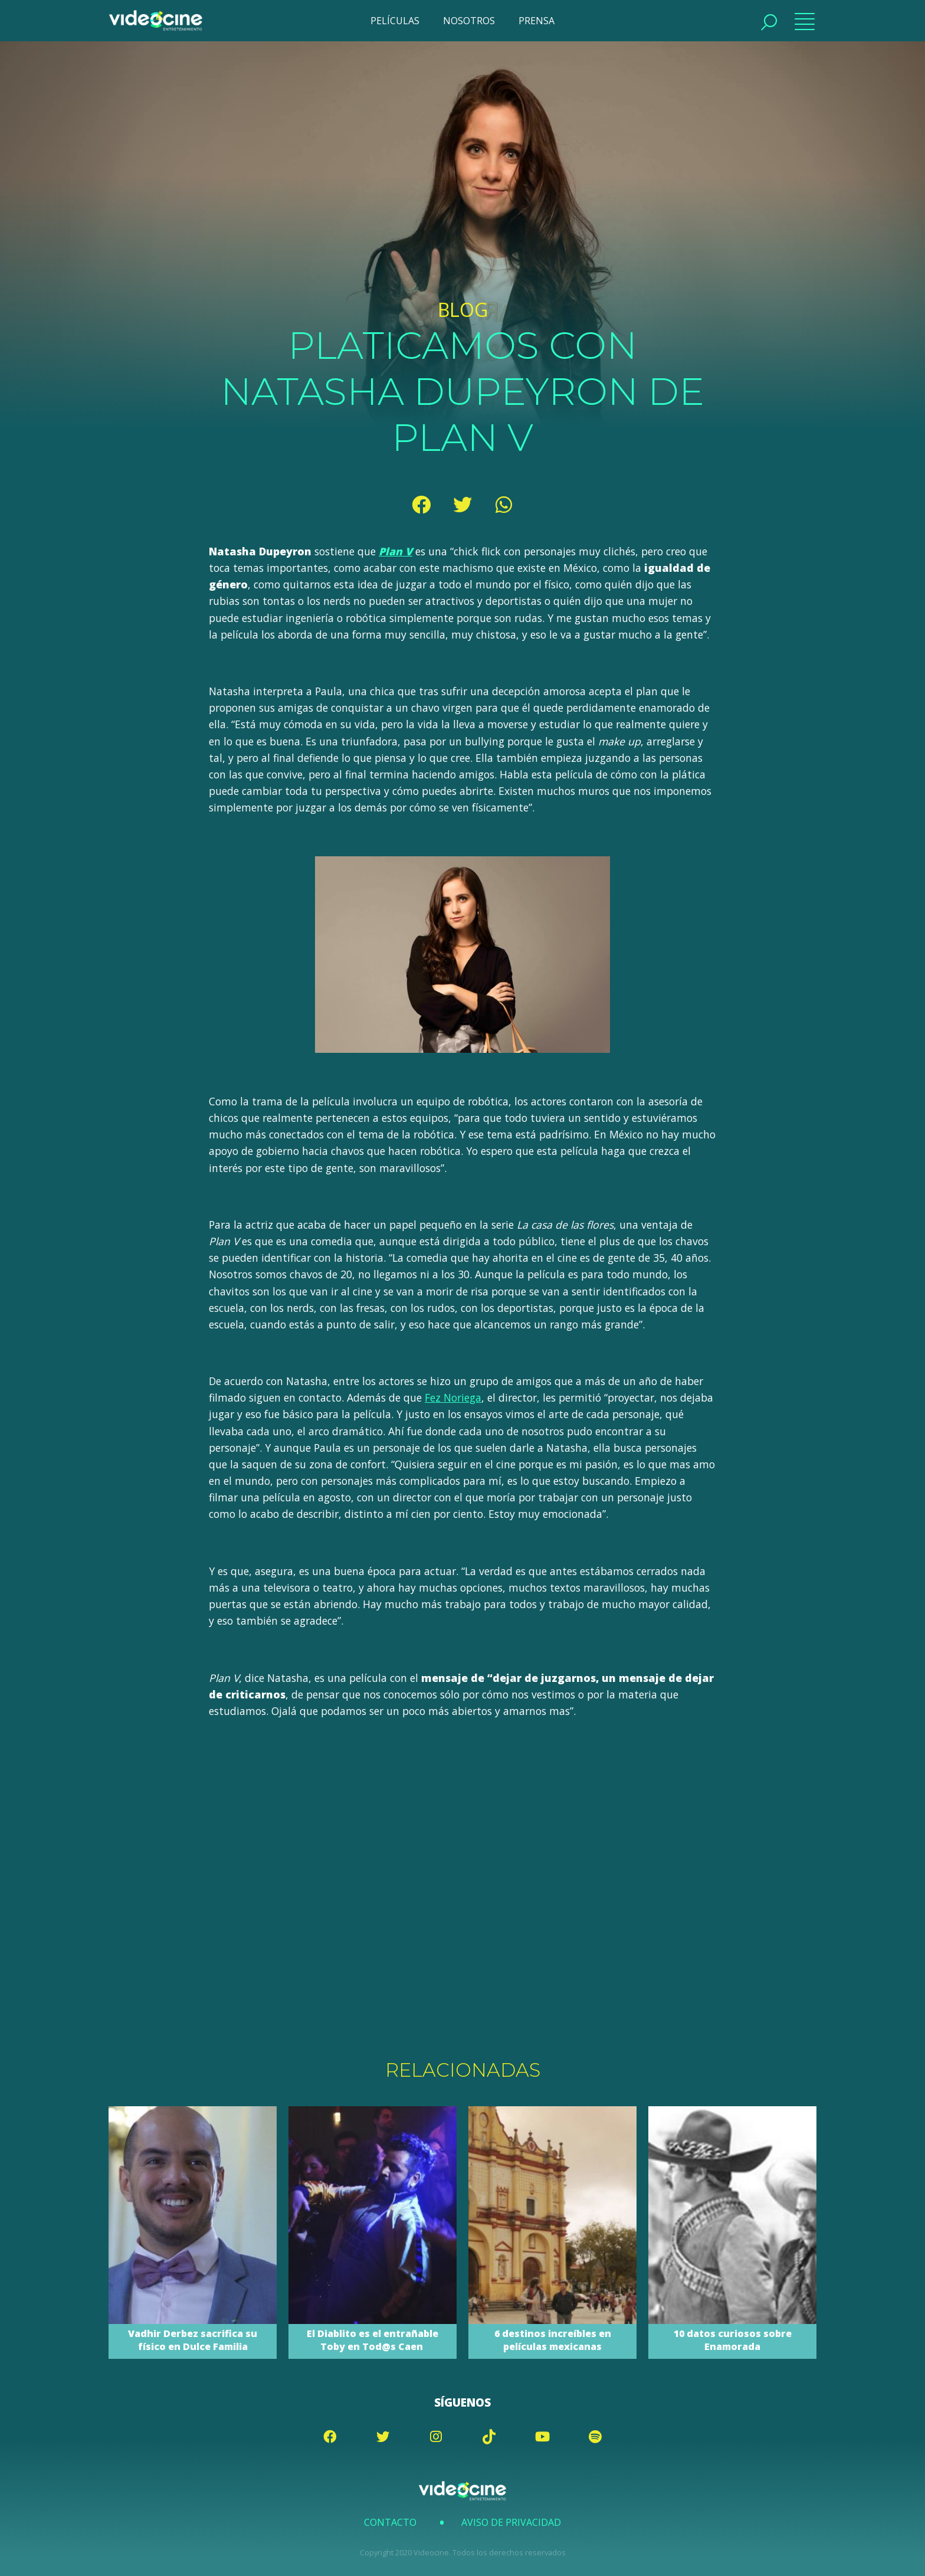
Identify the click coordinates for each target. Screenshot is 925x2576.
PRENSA (537, 20)
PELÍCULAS (394, 20)
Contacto (390, 2522)
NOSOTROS (469, 20)
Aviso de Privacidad (511, 2522)
